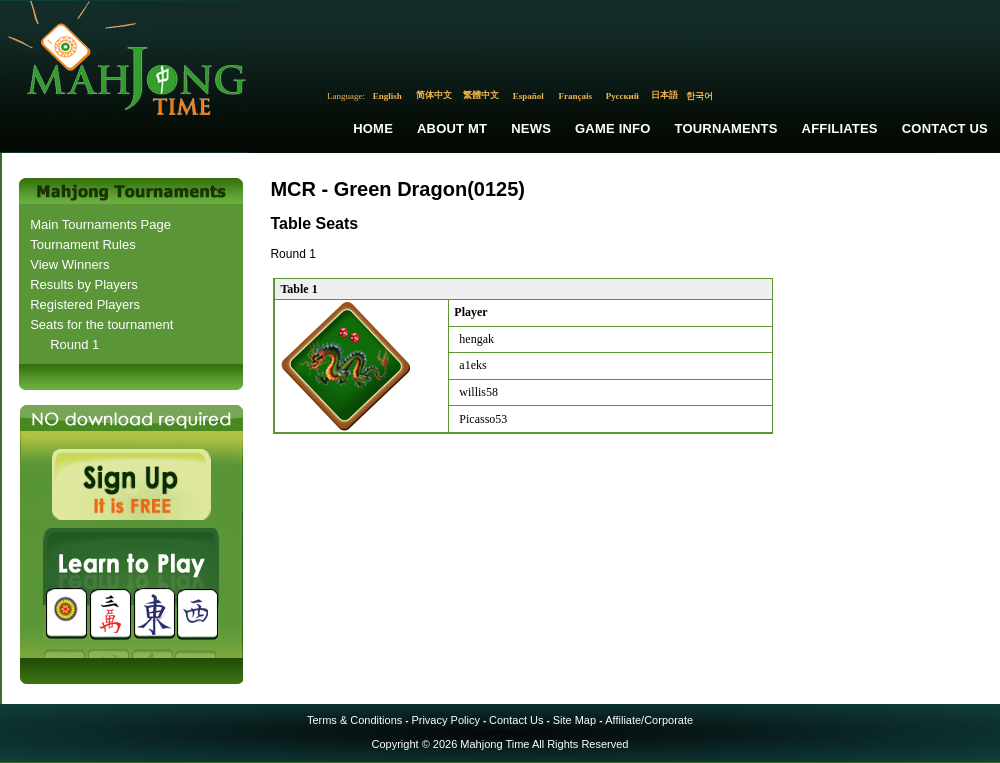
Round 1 (74, 344)
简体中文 (434, 95)
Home (373, 128)
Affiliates (840, 128)
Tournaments (726, 128)
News (531, 128)
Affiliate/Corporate (649, 720)
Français (576, 96)
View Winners (69, 264)
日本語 (664, 95)
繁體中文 (481, 95)
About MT (452, 128)
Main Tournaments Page (100, 224)
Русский (622, 96)
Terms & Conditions (354, 720)
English (387, 96)
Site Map (574, 720)
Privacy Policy (445, 720)
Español (528, 96)
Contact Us (945, 128)
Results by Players (84, 284)
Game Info (612, 128)
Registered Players (85, 304)
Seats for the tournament (101, 324)
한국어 (699, 96)
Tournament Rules (83, 244)
